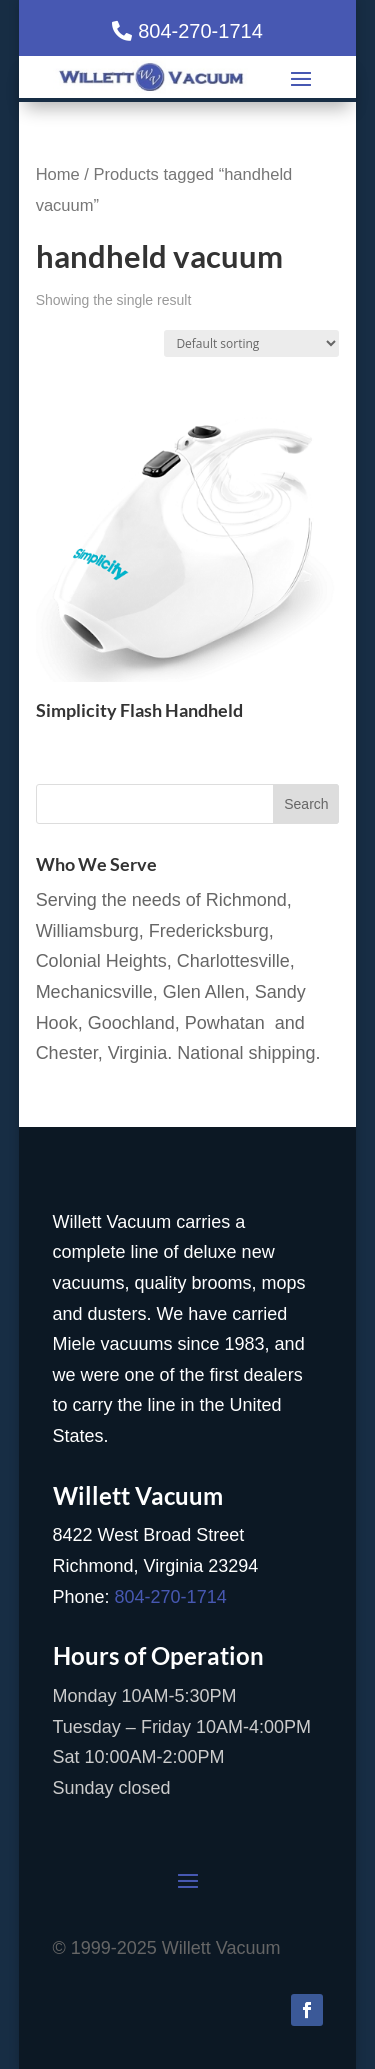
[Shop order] (251, 343)
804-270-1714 (200, 31)
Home (58, 174)
